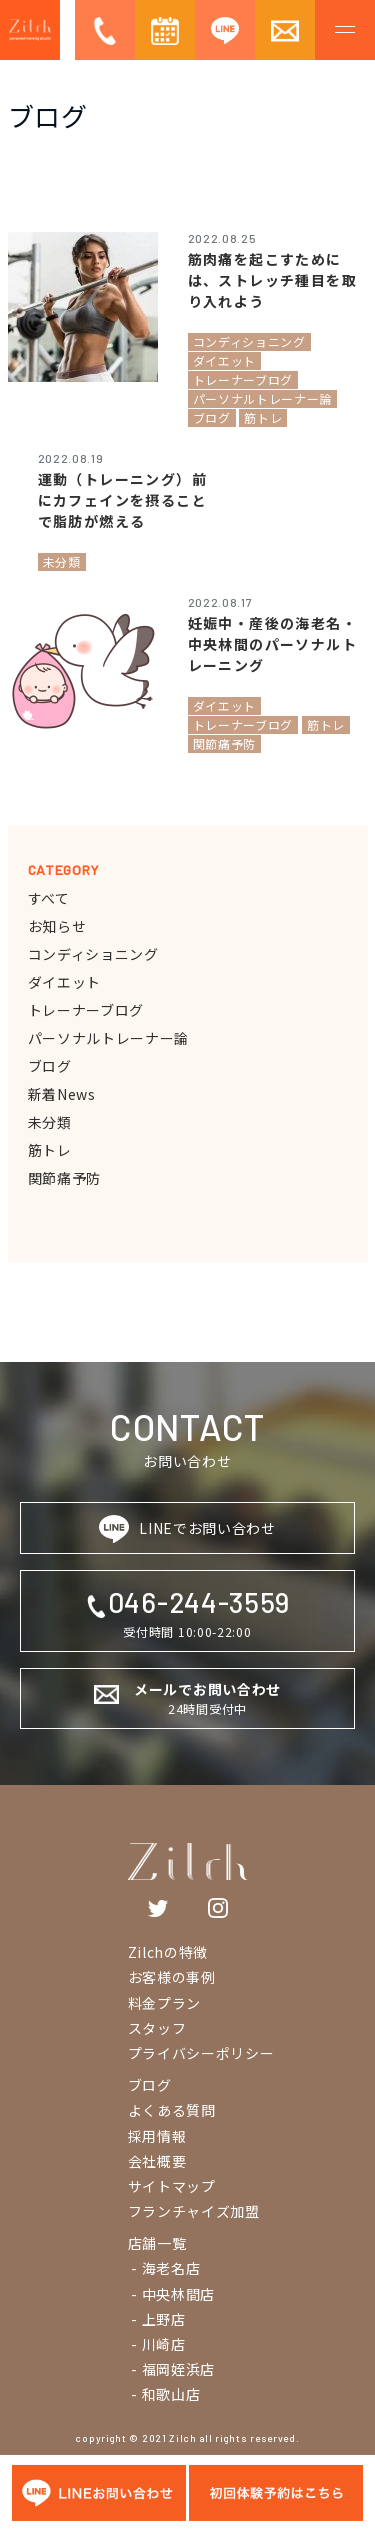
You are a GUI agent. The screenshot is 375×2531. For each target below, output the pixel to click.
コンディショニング (93, 954)
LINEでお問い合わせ (187, 1528)
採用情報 (157, 2136)
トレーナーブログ (86, 1010)
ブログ (50, 1066)
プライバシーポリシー (201, 2053)
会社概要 (157, 2161)
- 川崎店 (157, 2344)
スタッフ (157, 2028)
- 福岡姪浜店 (172, 2369)
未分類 (50, 1122)
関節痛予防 (65, 1178)
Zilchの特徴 (168, 1952)
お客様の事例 (172, 1977)
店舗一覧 (157, 2243)
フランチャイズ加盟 (194, 2211)
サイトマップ (172, 2186)
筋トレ (50, 1150)
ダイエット (65, 982)
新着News (62, 1094)
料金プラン (165, 2003)
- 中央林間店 (172, 2294)
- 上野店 (157, 2319)
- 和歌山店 (164, 2394)
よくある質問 (172, 2110)
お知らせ (57, 926)
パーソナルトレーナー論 (109, 1038)
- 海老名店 (164, 2268)
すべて (49, 898)
